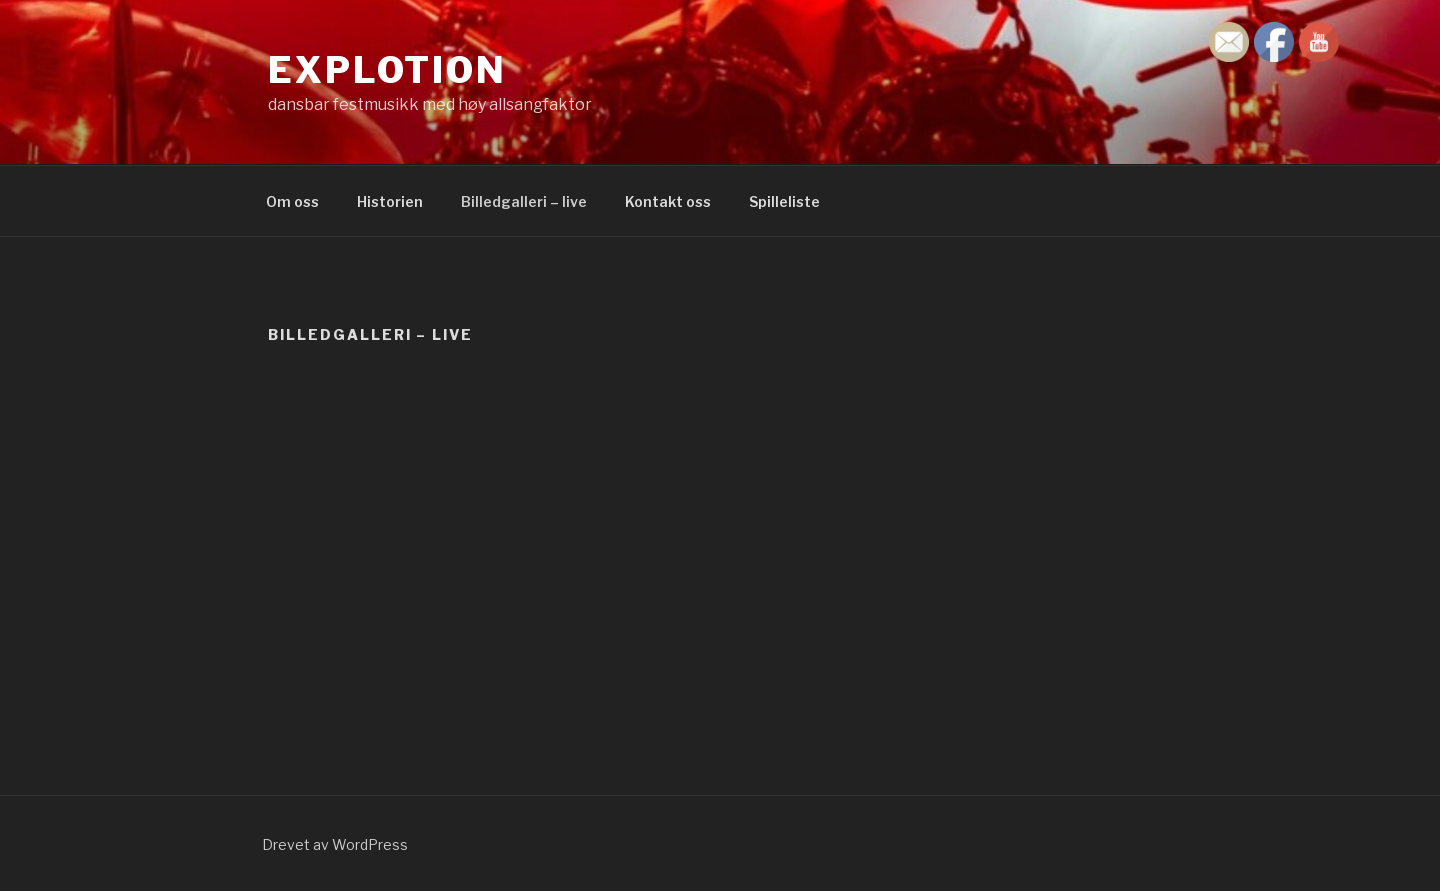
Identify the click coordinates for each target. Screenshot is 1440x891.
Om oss (292, 201)
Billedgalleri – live (524, 201)
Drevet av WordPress (335, 844)
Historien (390, 201)
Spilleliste (784, 201)
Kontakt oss (668, 201)
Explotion (387, 70)
